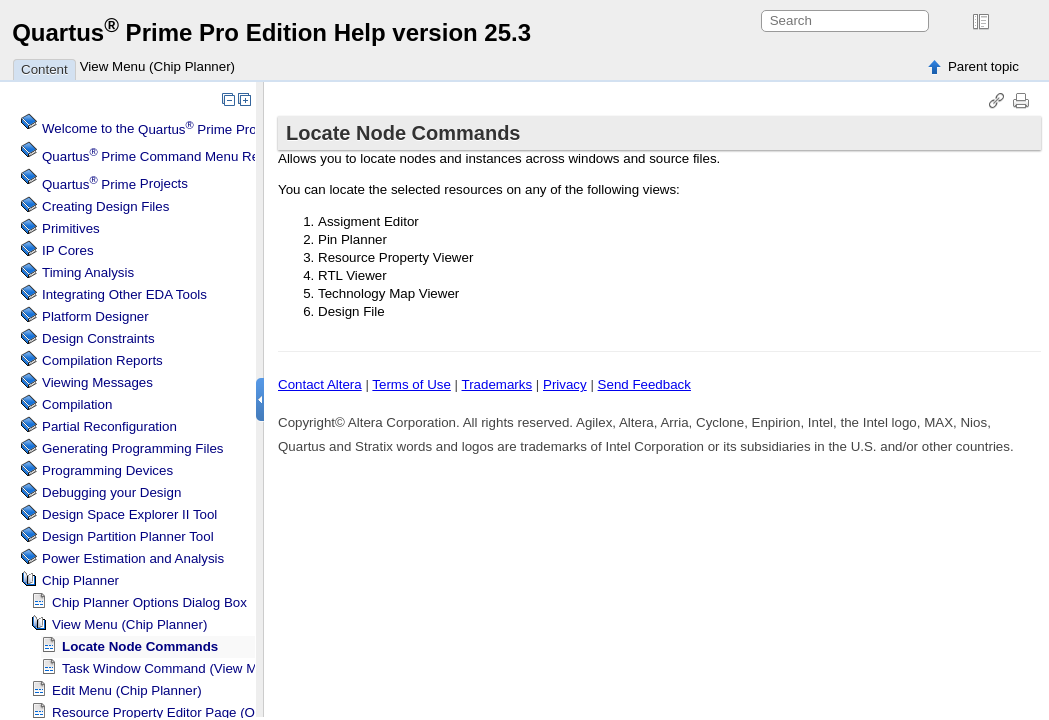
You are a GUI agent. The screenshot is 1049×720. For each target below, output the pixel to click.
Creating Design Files (105, 206)
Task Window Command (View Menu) (173, 668)
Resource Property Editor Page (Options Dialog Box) (207, 712)
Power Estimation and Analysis (133, 558)
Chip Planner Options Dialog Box (149, 602)
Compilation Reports (102, 360)
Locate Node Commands (140, 646)
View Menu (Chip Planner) (157, 66)
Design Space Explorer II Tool (129, 514)
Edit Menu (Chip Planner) (127, 690)
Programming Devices (107, 470)
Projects (115, 184)
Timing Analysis (88, 272)
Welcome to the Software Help (215, 129)
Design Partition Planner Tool (128, 536)
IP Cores (68, 250)
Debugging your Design (111, 492)
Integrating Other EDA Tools (124, 294)
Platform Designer (95, 316)
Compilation (77, 404)
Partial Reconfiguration (109, 426)
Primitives (71, 228)
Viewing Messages (97, 382)
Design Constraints (98, 338)
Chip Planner (80, 580)
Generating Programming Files (133, 448)
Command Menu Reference (173, 156)
